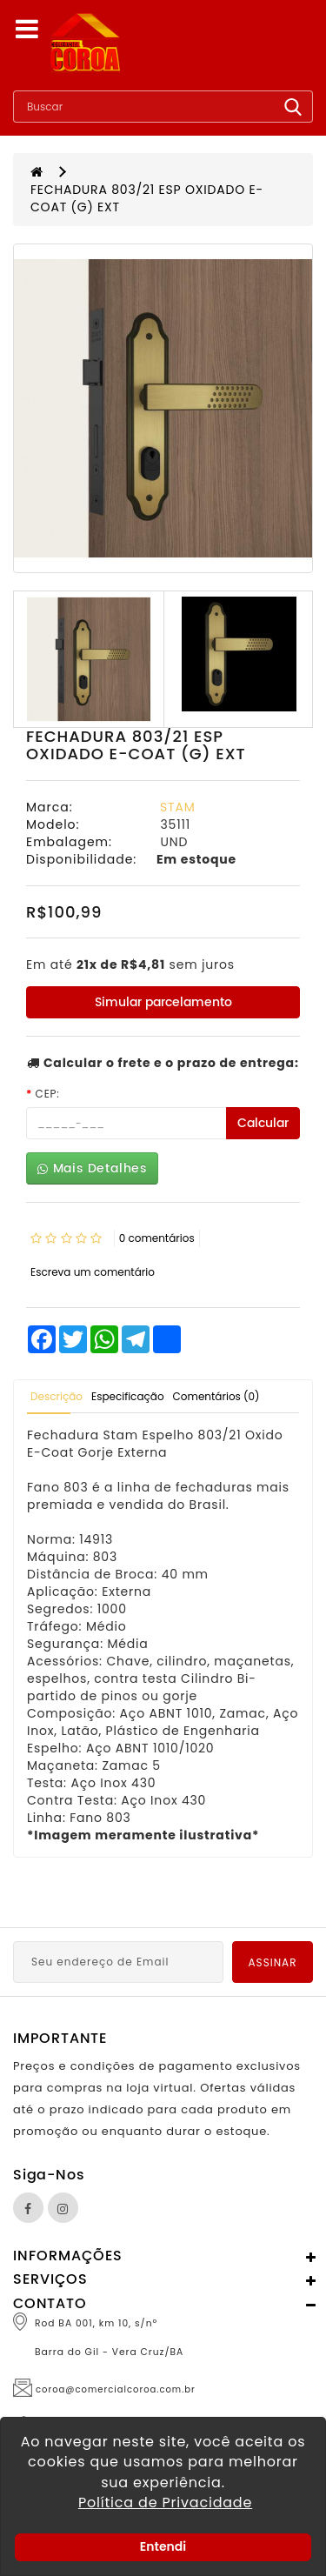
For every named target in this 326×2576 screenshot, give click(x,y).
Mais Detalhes (92, 1168)
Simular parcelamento (163, 1002)
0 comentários (157, 1238)
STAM (177, 807)
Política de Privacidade (165, 2503)
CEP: (48, 1093)
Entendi (163, 2546)
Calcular (263, 1123)
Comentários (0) (216, 1396)
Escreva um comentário (92, 1272)
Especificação (127, 1396)
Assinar (273, 1962)
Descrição (56, 1396)
